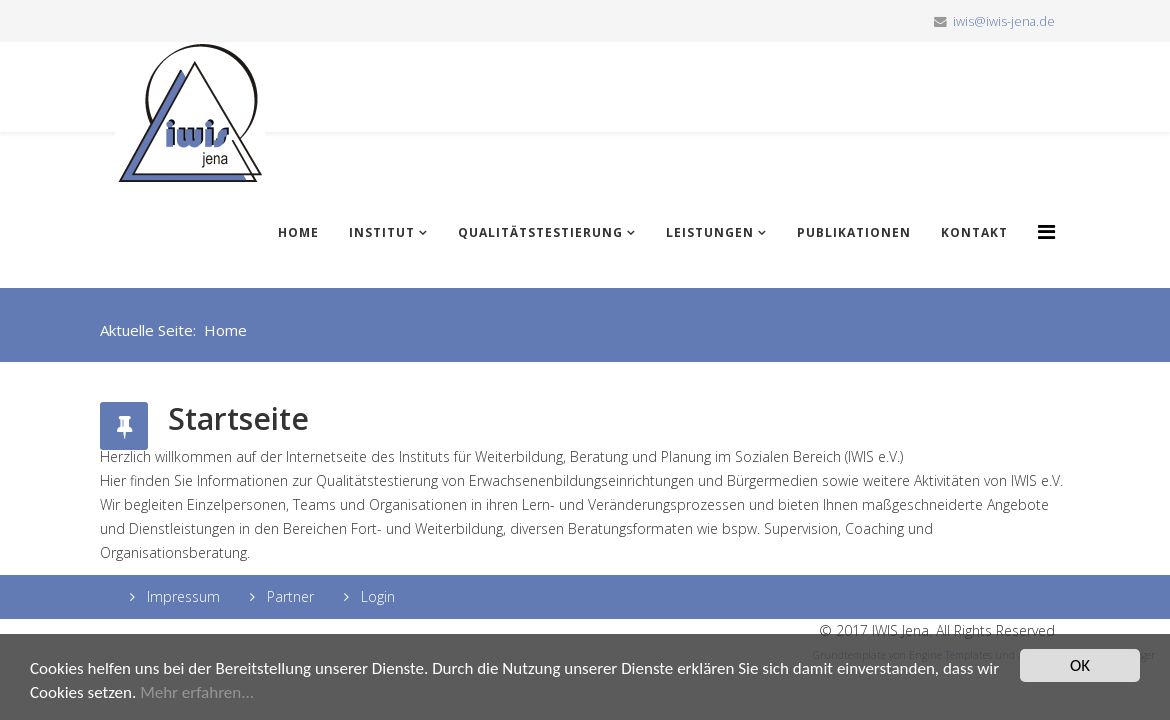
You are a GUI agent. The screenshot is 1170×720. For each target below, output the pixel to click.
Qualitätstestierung (540, 232)
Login (376, 596)
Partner (288, 596)
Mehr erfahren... (197, 692)
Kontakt (974, 232)
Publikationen (854, 232)
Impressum (181, 596)
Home (298, 232)
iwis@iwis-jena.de (1004, 21)
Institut (382, 232)
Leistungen (710, 232)
